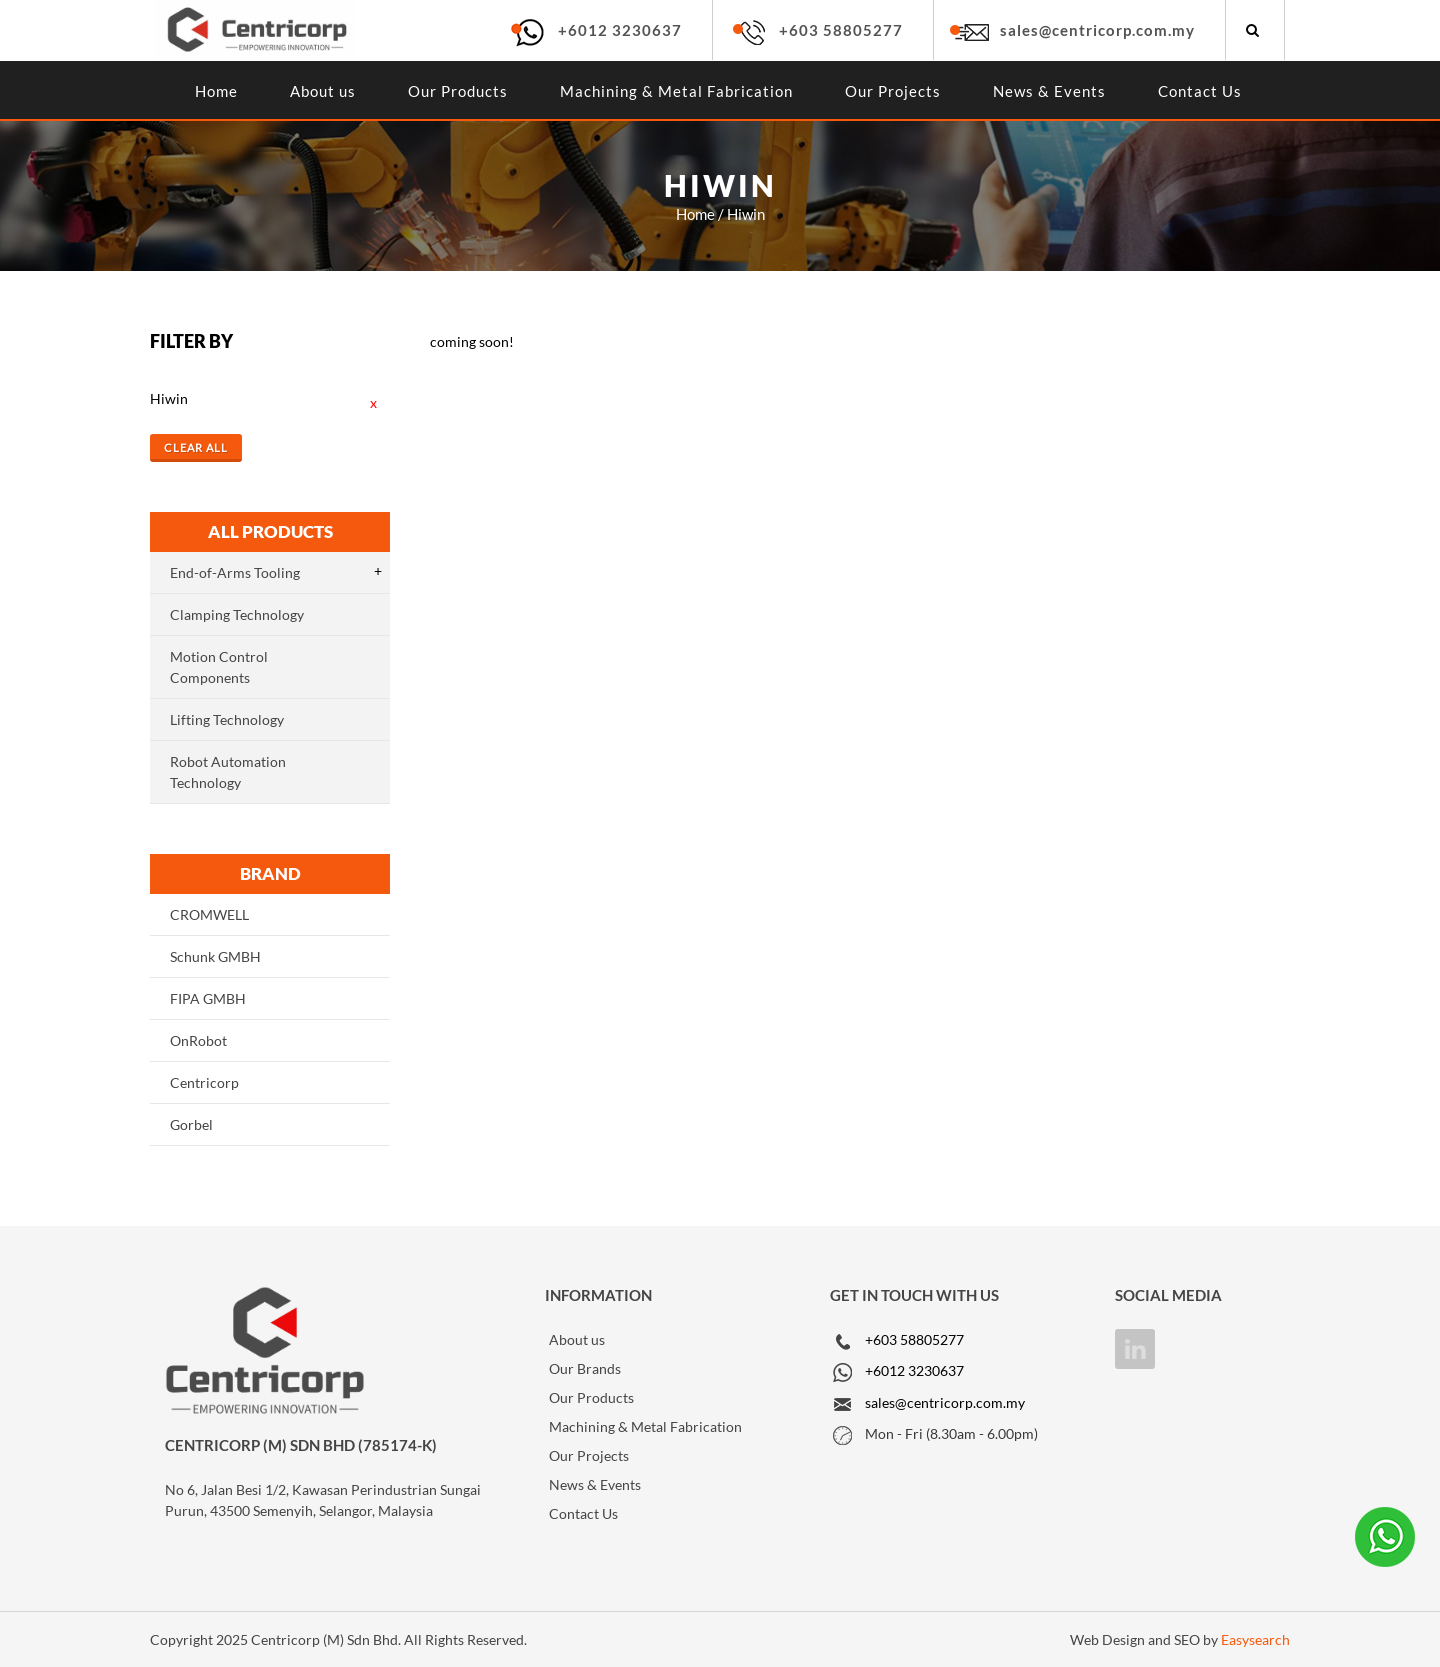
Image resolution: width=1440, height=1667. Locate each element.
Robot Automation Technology (228, 772)
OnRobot (198, 1040)
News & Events (1049, 91)
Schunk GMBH (215, 956)
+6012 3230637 (620, 30)
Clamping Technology (237, 614)
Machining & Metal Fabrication (676, 91)
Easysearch (1255, 1639)
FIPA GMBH (208, 998)
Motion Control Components (219, 667)
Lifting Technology (227, 719)
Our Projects (893, 91)
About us (323, 91)
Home (216, 91)
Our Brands (585, 1368)
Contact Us (1200, 91)
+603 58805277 (841, 30)
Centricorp (204, 1082)
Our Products (458, 91)
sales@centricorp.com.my (1097, 30)
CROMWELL (209, 914)
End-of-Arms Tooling (235, 572)
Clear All (196, 447)
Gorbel (191, 1124)
